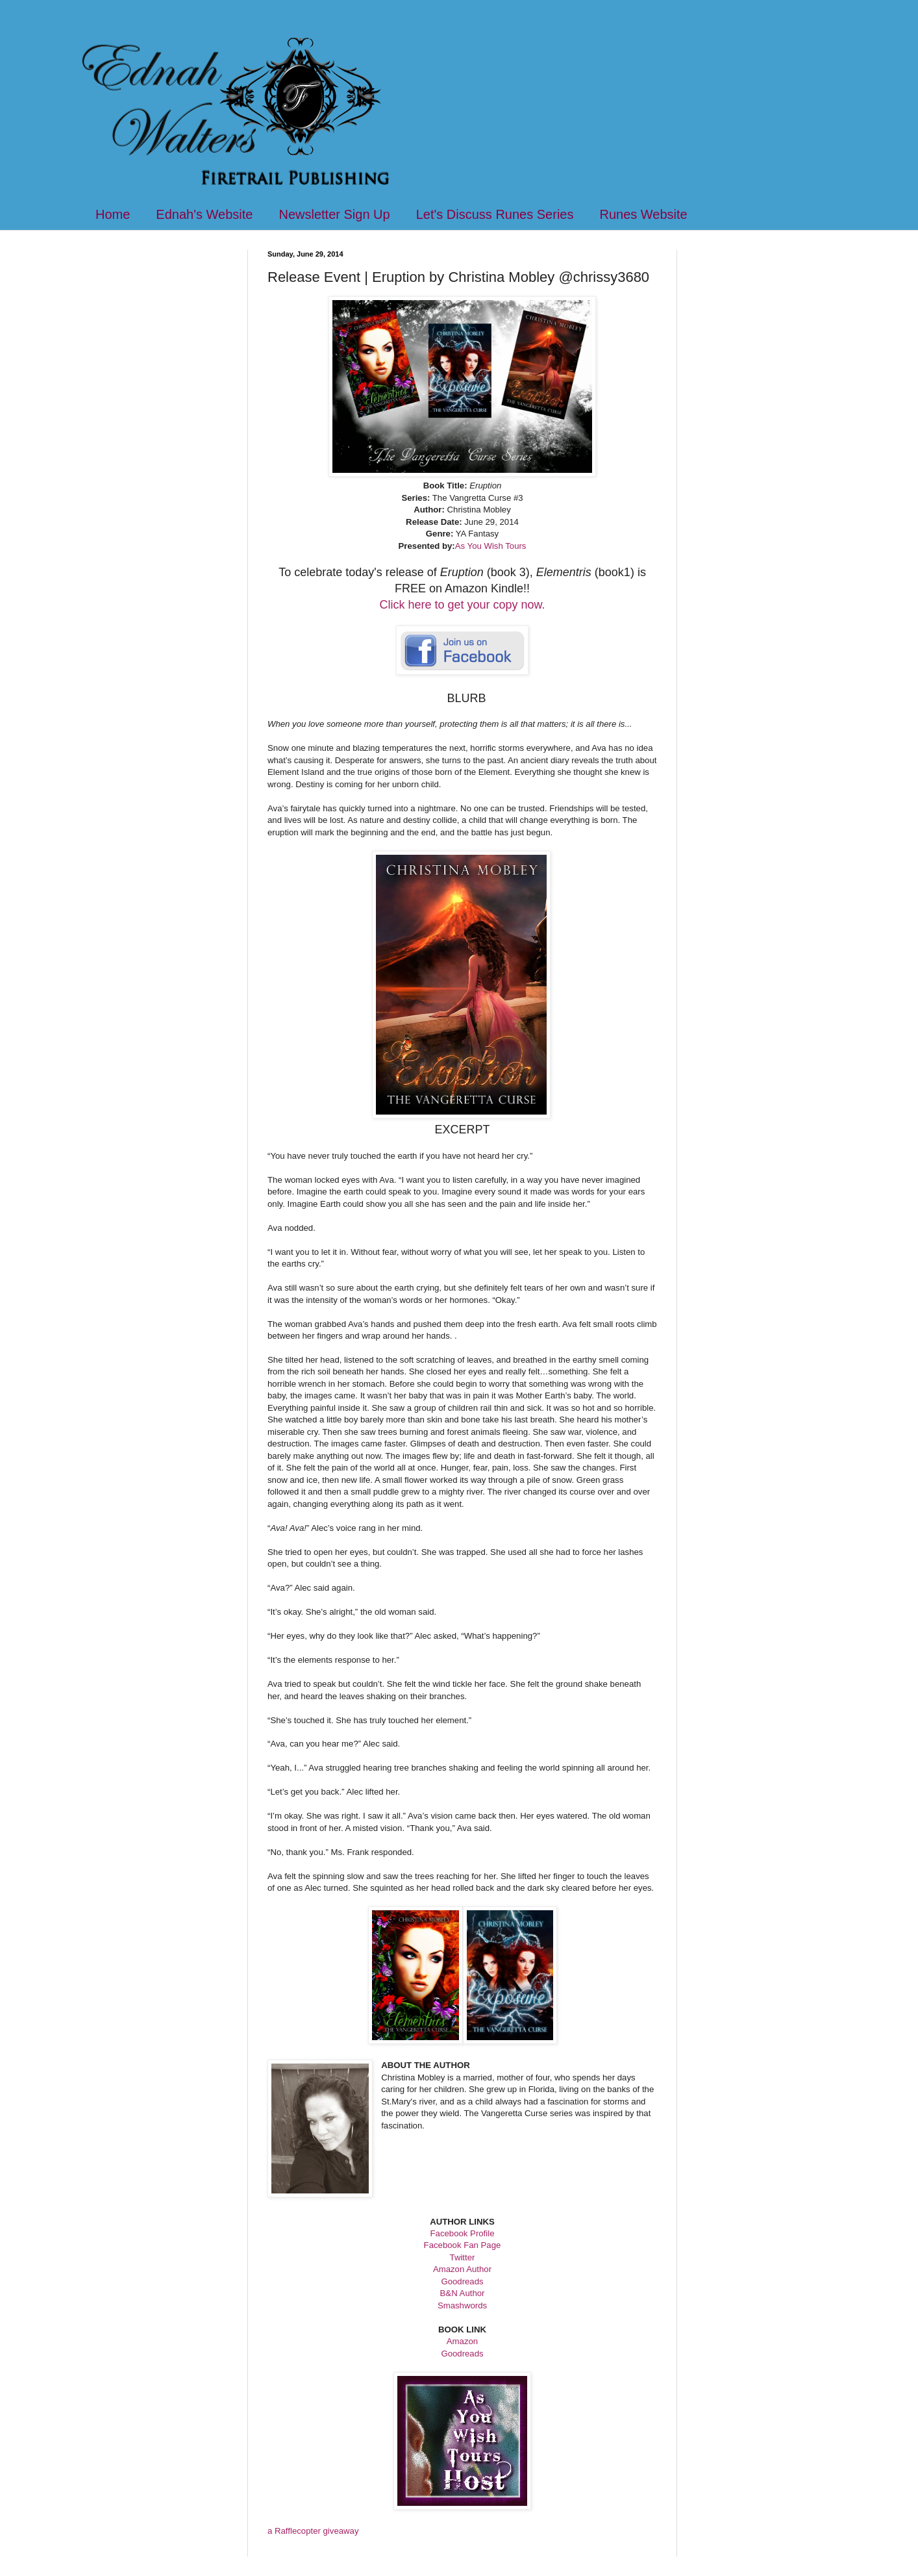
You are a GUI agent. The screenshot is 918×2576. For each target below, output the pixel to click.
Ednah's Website (204, 214)
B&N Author (462, 2293)
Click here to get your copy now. (462, 604)
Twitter (462, 2257)
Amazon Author (462, 2269)
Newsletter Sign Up (334, 214)
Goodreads (462, 2281)
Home (112, 214)
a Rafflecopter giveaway (313, 2531)
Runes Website (643, 214)
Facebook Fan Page (462, 2245)
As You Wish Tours (491, 546)
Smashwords (462, 2305)
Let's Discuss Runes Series (495, 214)
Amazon (462, 2341)
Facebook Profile (462, 2233)
